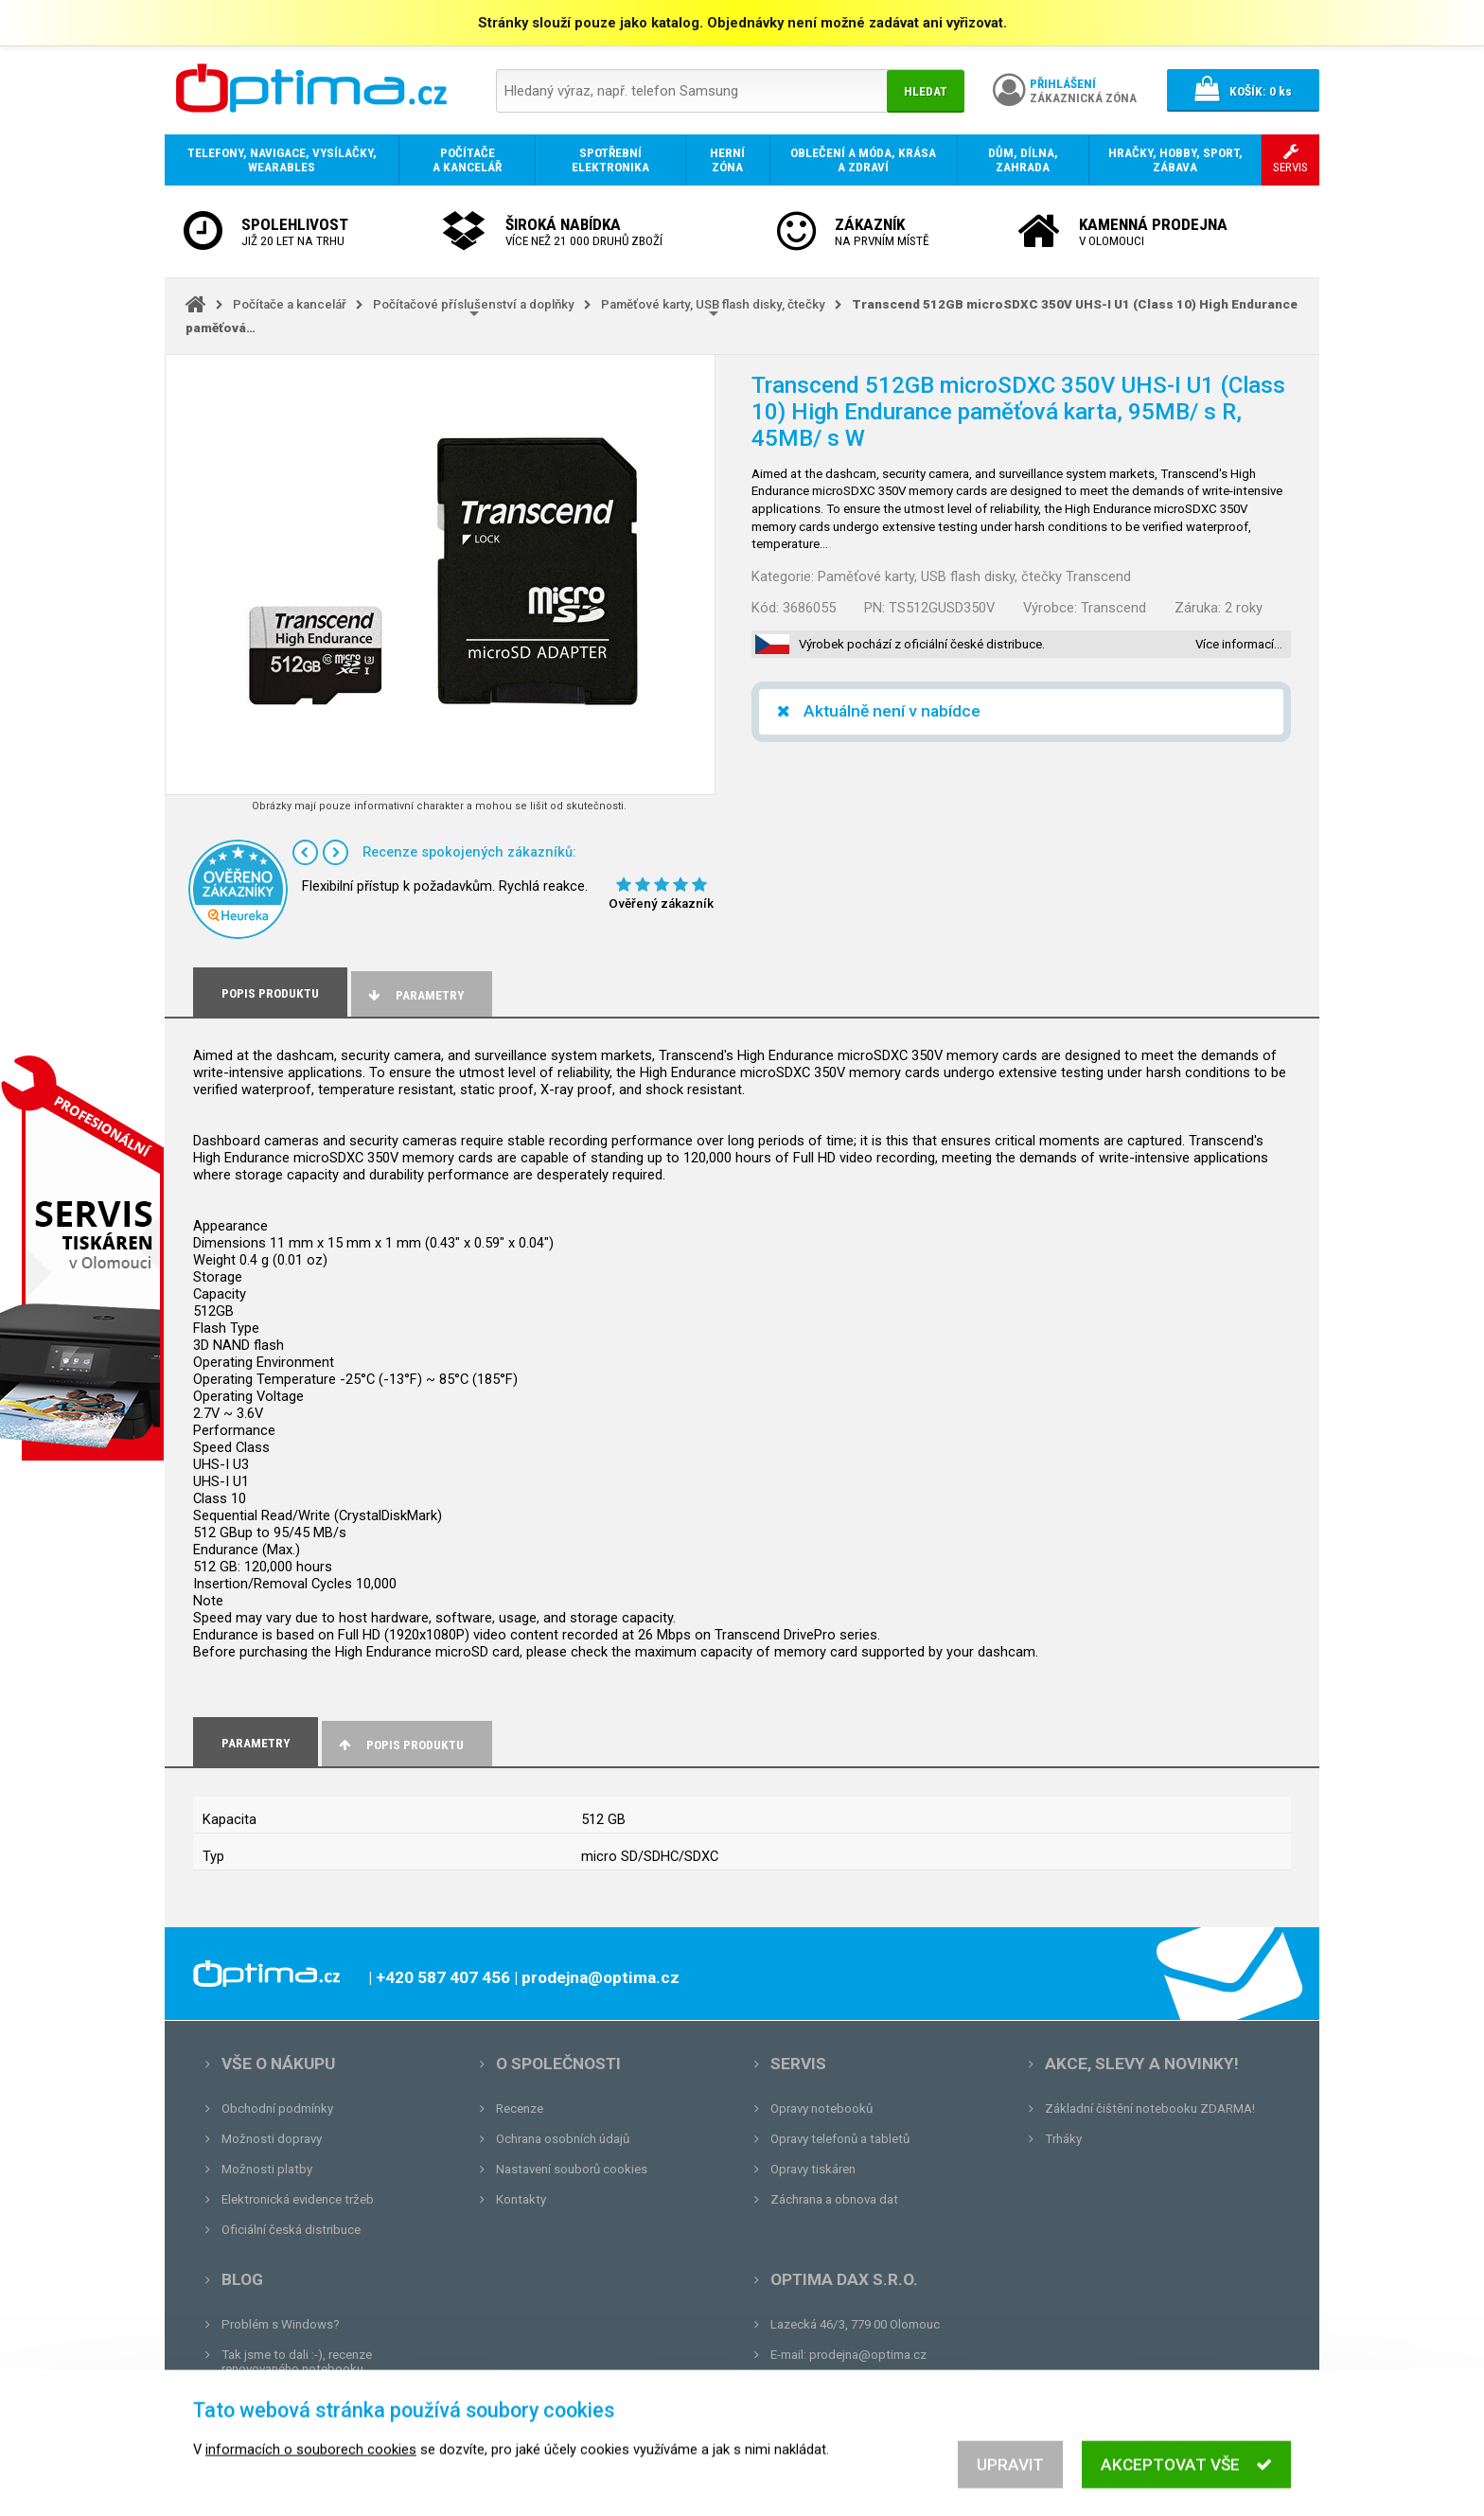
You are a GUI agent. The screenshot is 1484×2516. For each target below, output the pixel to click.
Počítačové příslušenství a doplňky (473, 304)
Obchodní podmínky (277, 2108)
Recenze (519, 2108)
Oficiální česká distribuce (291, 2230)
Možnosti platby (266, 2169)
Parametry (414, 995)
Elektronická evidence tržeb (297, 2199)
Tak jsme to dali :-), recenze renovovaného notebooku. (296, 2362)
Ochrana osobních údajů (562, 2139)
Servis (798, 2063)
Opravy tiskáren (813, 2169)
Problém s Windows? (280, 2324)
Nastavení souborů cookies (571, 2169)
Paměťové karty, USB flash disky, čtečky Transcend (974, 576)
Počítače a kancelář (289, 304)
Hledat (925, 91)
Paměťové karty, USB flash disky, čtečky (713, 304)
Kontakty (521, 2199)
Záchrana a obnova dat (834, 2199)
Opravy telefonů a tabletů (840, 2139)
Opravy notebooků (821, 2108)
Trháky (1063, 2139)
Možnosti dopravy (271, 2139)
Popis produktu (400, 1745)
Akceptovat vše (1186, 2481)
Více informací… (1238, 644)
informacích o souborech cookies (310, 2465)
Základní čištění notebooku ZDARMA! (1150, 2108)
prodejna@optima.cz (868, 2355)
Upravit (1010, 2481)
